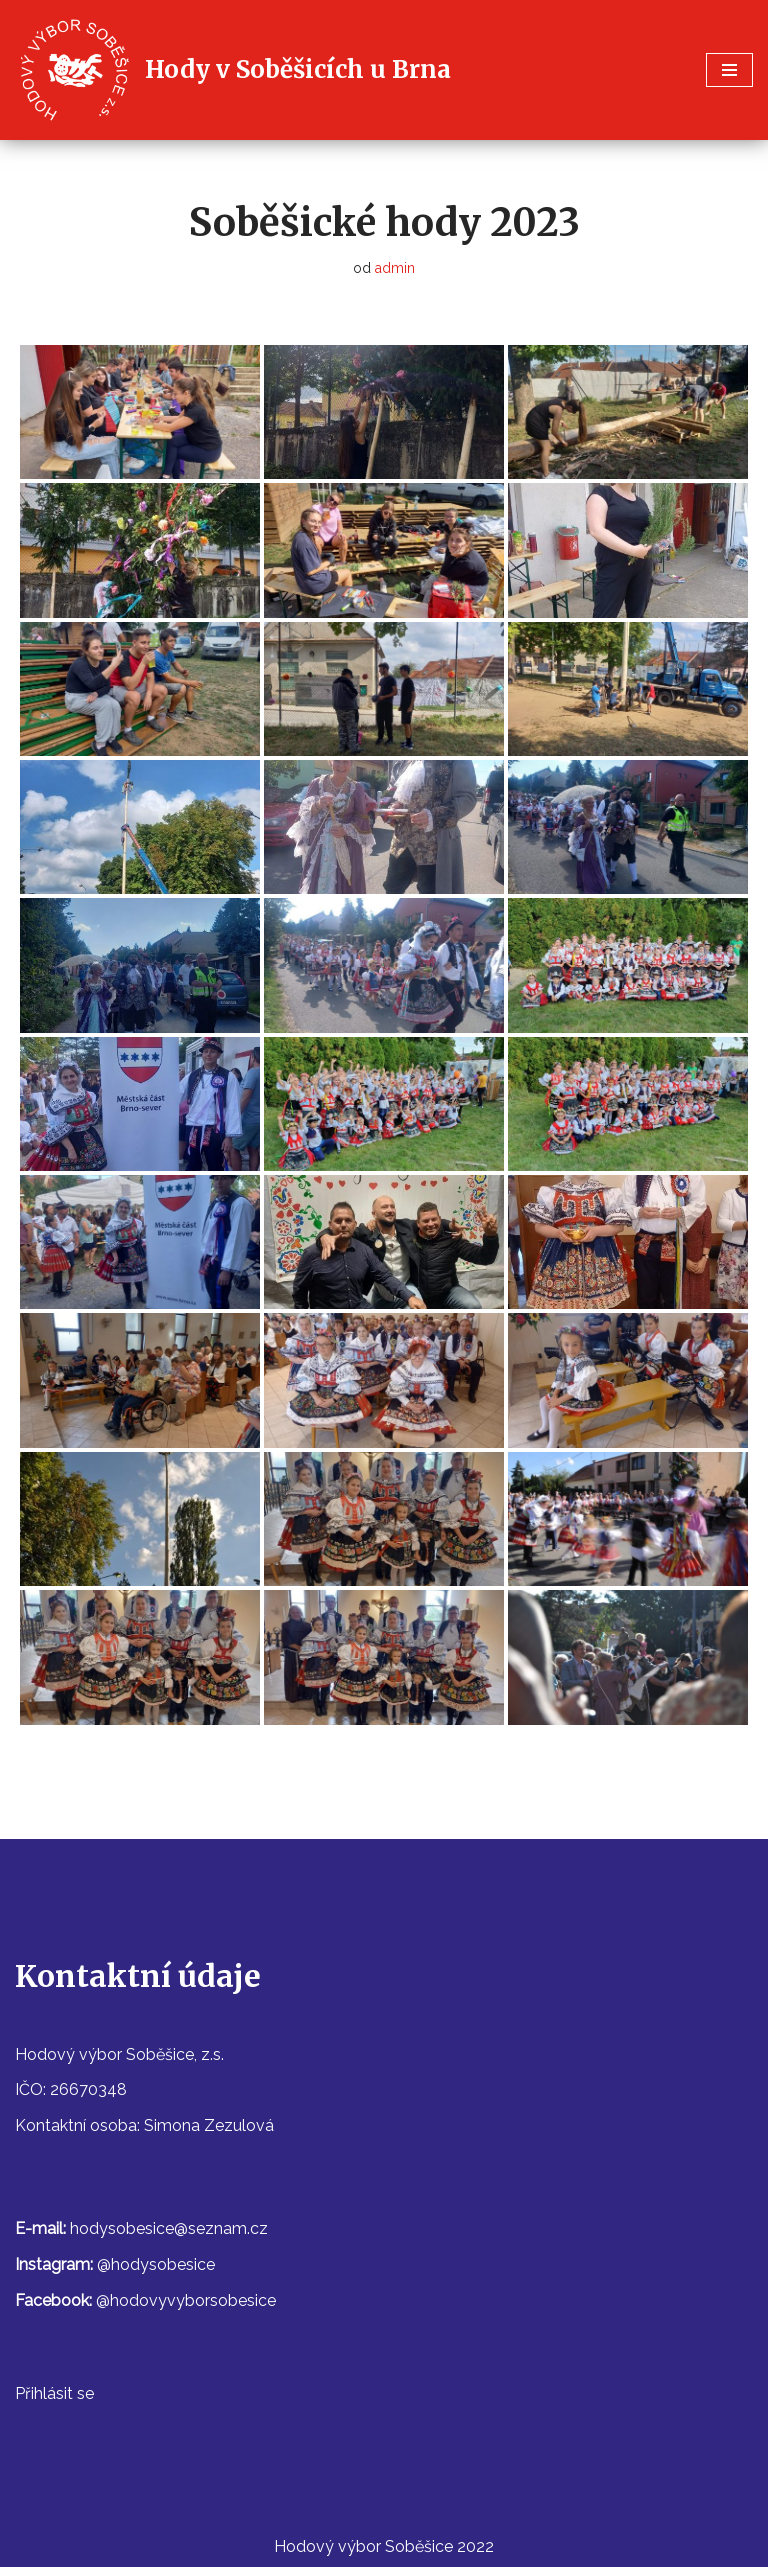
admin (395, 267)
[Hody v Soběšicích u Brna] (233, 70)
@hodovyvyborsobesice (186, 2300)
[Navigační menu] (729, 70)
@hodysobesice (156, 2264)
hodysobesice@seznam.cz (169, 2228)
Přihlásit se (54, 2393)
